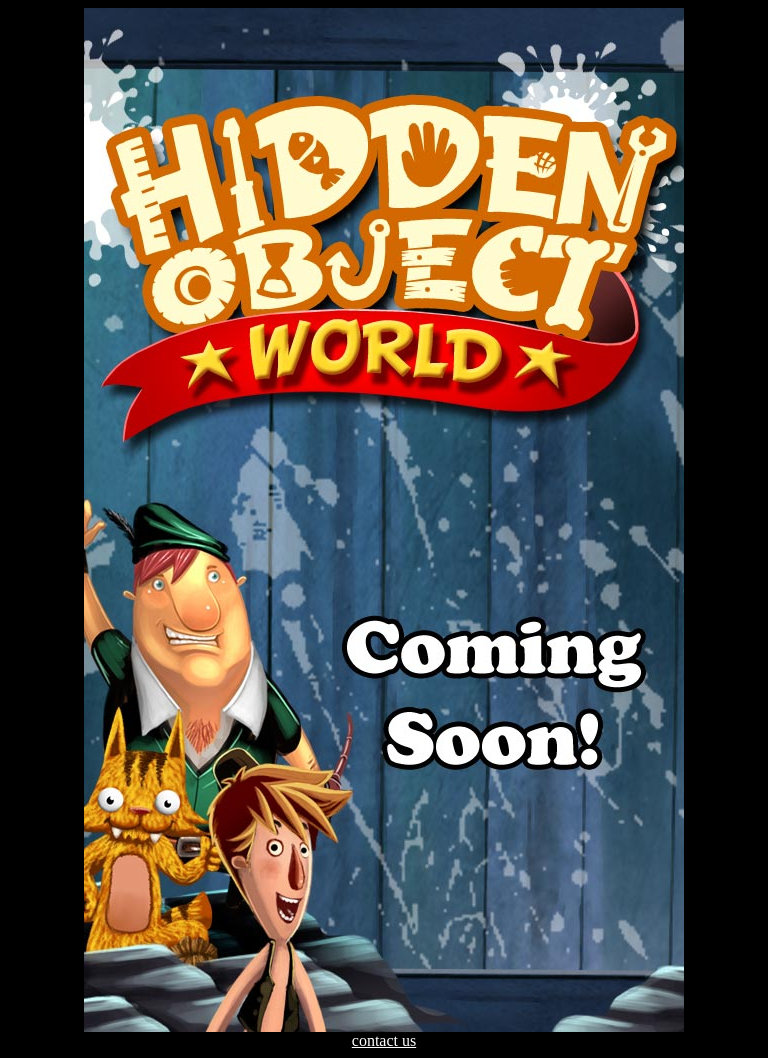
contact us (384, 1040)
